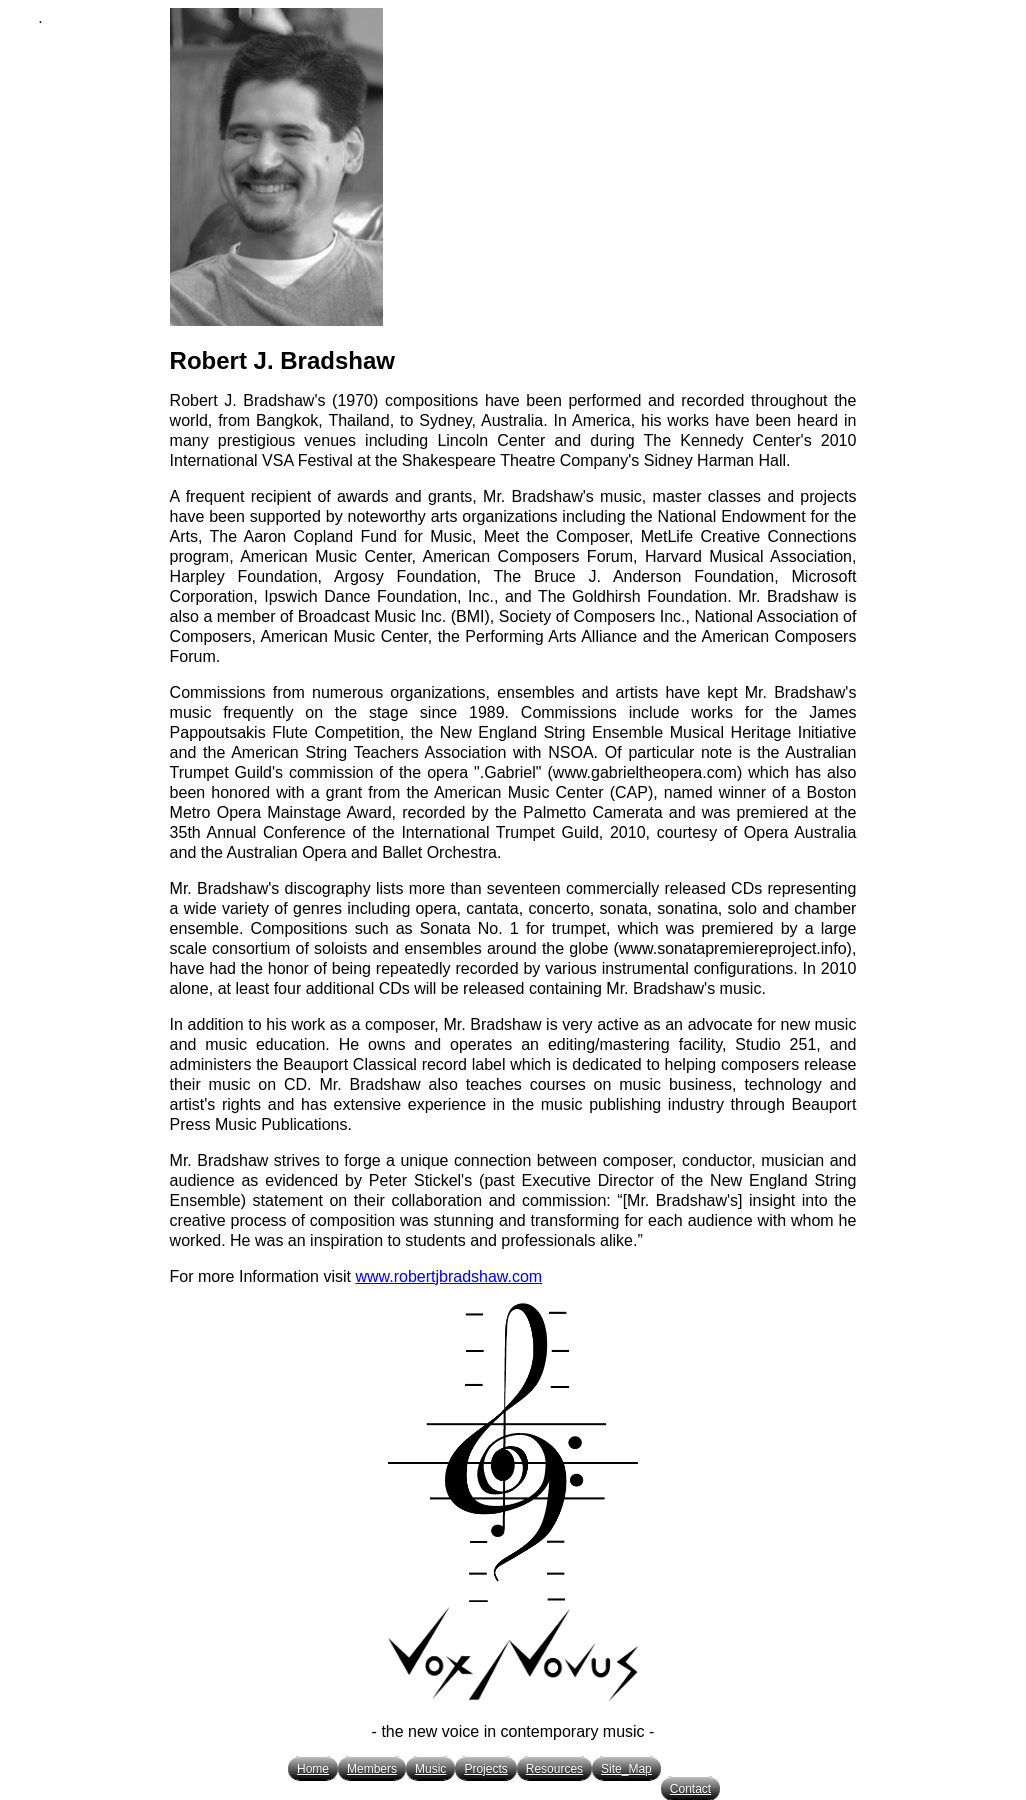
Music (430, 1769)
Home (313, 1769)
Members (372, 1769)
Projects (485, 1769)
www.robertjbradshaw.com (448, 1276)
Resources (554, 1769)
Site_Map (626, 1769)
